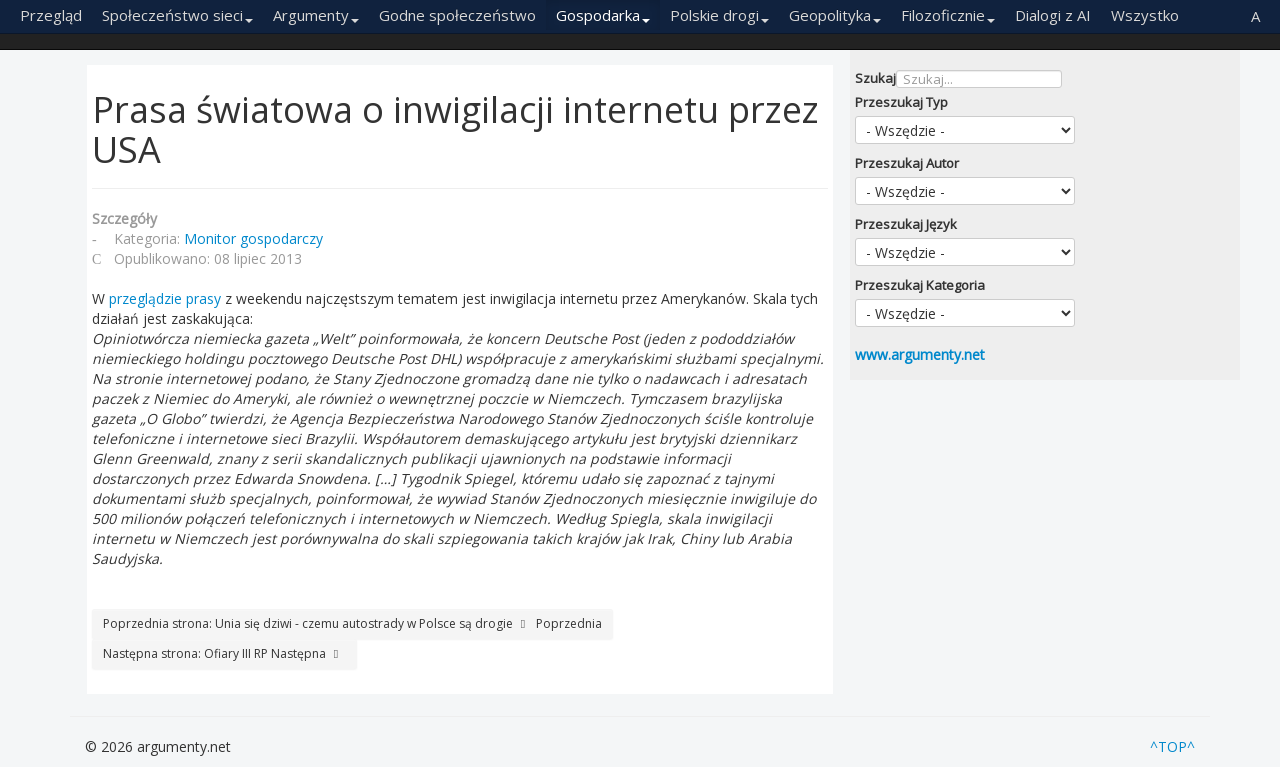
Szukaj (875, 78)
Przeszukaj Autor (907, 163)
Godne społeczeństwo (457, 15)
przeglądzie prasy (165, 298)
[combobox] (979, 79)
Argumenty (316, 15)
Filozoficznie (948, 15)
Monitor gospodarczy (253, 238)
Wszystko (1145, 15)
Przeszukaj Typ (901, 102)
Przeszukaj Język (906, 224)
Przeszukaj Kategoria (920, 285)
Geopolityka (835, 15)
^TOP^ (1172, 746)
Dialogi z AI (1053, 15)
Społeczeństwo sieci (177, 15)
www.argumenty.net (920, 354)
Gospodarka (603, 15)
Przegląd (51, 15)
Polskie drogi (719, 15)
